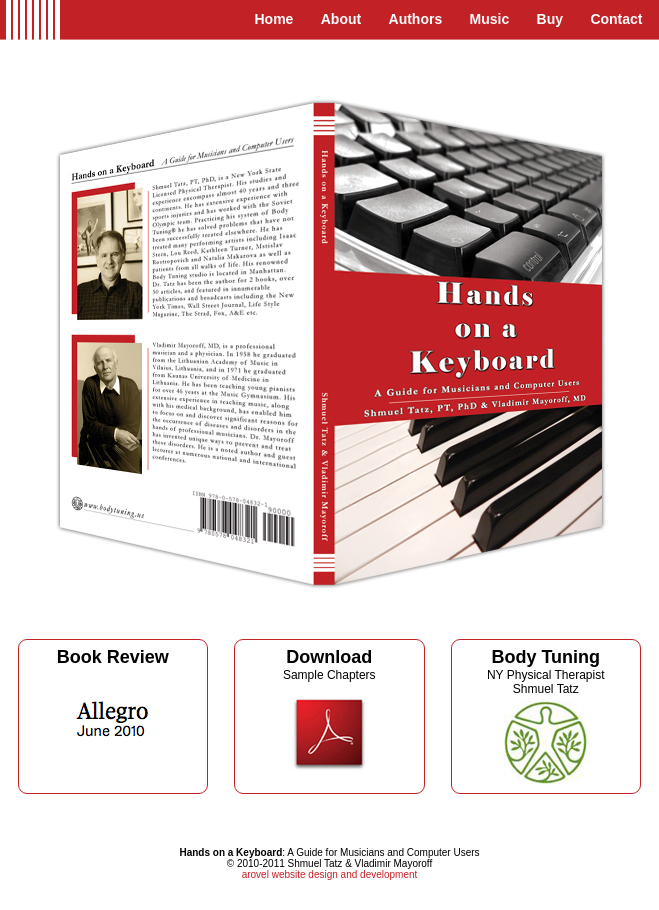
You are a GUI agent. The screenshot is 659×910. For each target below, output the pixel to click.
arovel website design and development (330, 874)
